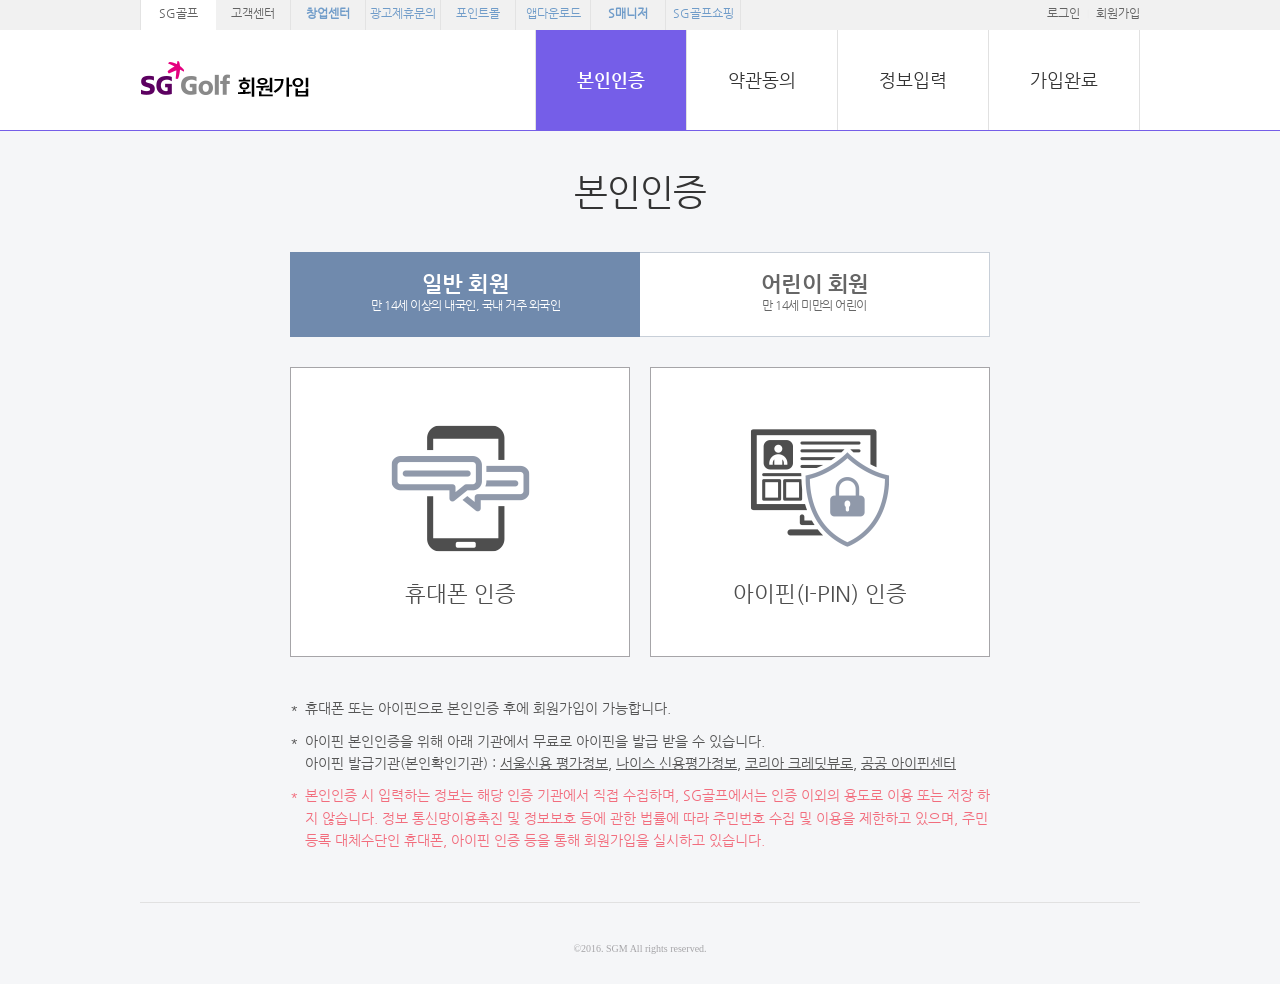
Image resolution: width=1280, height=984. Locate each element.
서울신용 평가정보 (554, 763)
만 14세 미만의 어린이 (814, 291)
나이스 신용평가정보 (676, 763)
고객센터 (253, 13)
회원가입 (1118, 13)
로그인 (1063, 13)
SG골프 (178, 13)
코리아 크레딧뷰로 (799, 763)
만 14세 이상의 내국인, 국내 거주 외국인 (465, 291)
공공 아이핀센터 (908, 763)
